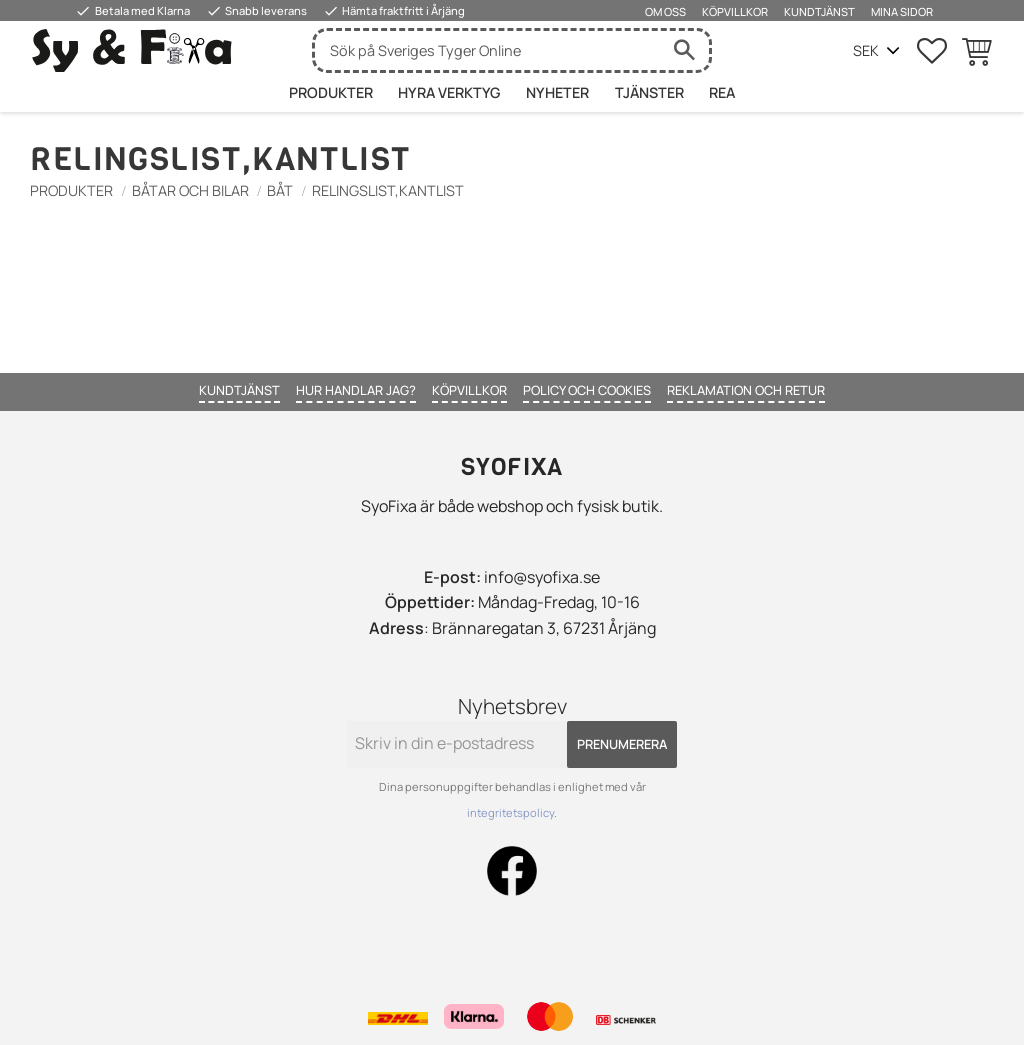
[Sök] (684, 50)
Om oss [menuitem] (665, 11)
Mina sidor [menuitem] (902, 11)
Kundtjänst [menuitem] (819, 11)
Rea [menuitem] (722, 92)
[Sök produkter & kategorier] (487, 50)
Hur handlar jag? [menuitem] (356, 390)
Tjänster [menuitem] (649, 92)
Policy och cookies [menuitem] (587, 390)
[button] (932, 51)
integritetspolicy (510, 812)
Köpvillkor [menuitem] (735, 11)
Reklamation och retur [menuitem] (746, 390)
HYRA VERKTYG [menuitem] (449, 92)
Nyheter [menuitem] (557, 92)
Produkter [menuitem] (331, 92)
